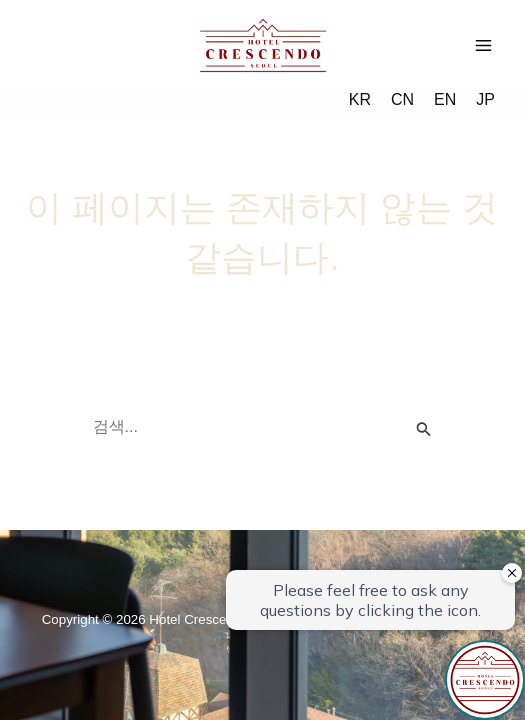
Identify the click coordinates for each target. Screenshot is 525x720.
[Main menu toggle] (483, 45)
